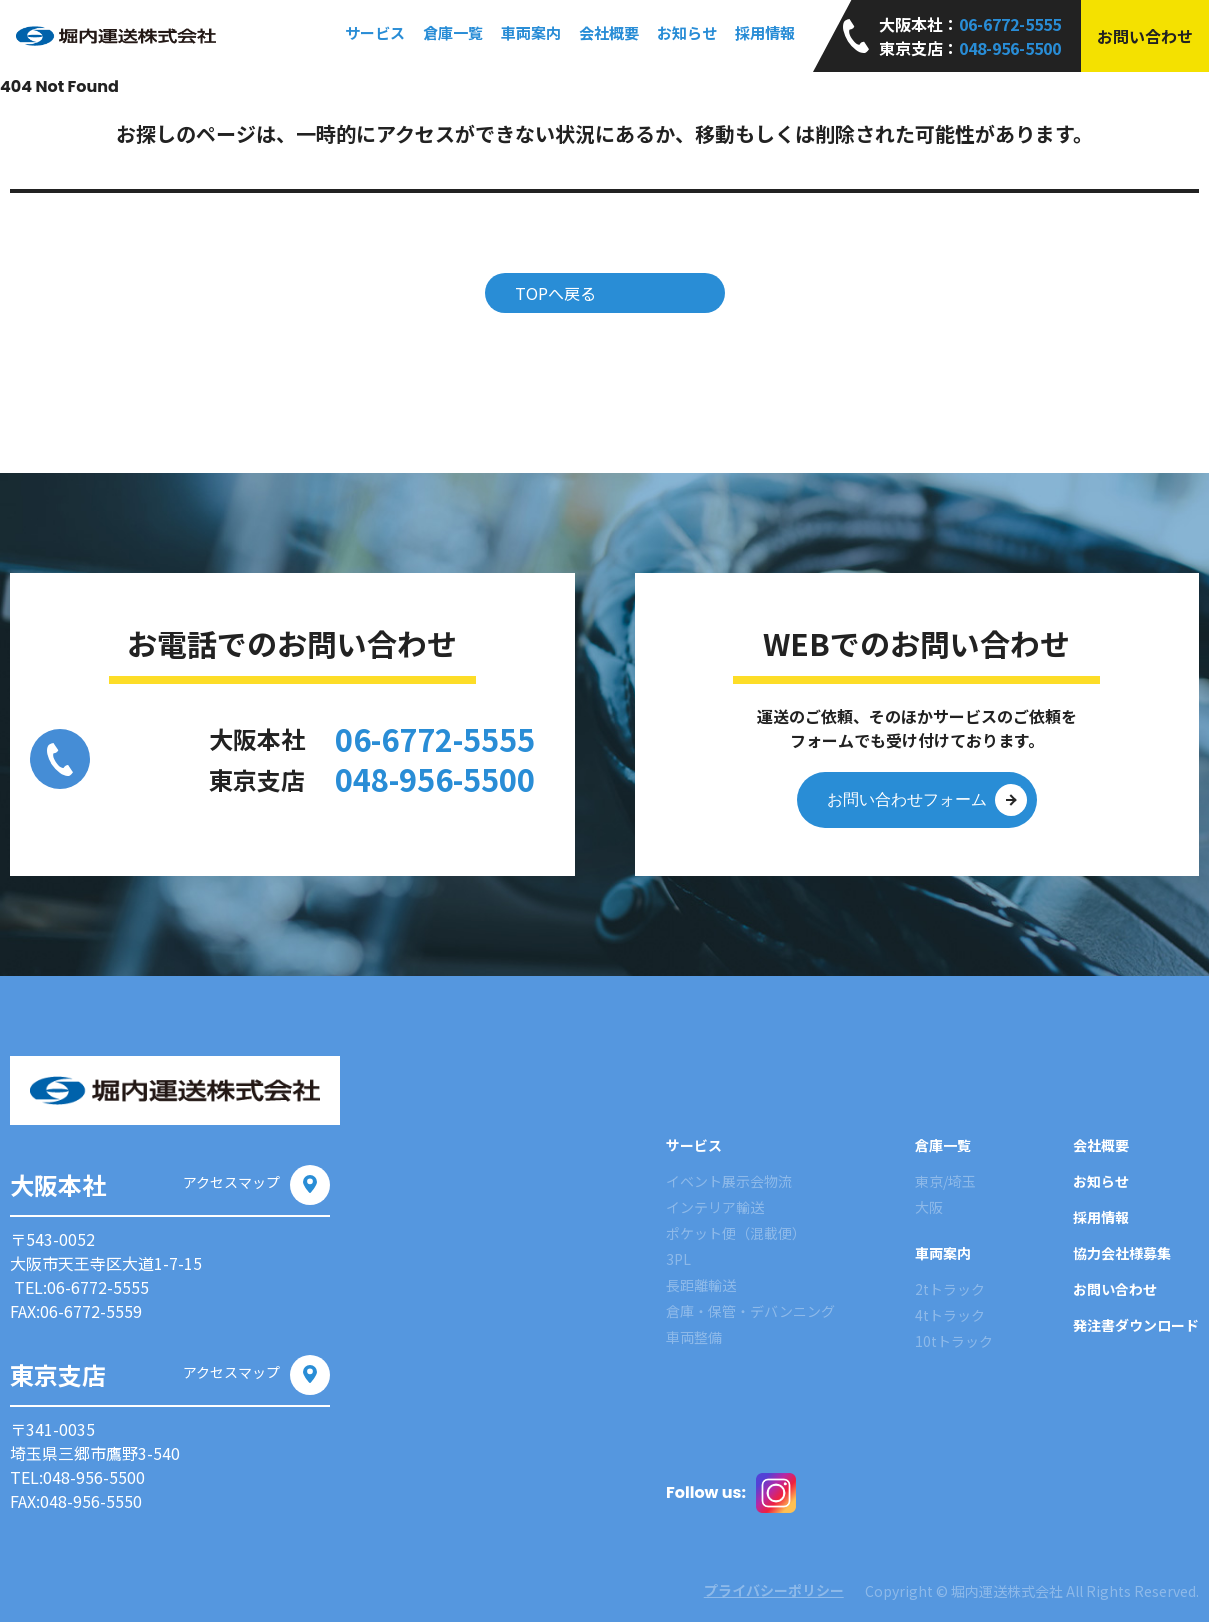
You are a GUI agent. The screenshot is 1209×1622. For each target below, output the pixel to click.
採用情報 (765, 32)
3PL (678, 1259)
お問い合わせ (1145, 36)
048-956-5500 (1010, 48)
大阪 (929, 1207)
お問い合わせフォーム (927, 800)
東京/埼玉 (945, 1181)
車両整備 (694, 1337)
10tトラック (954, 1341)
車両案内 (943, 1253)
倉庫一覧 (943, 1145)
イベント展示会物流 (729, 1181)
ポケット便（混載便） (736, 1233)
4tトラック (950, 1315)
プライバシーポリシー (755, 1590)
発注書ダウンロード (1136, 1325)
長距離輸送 (701, 1285)
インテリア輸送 (715, 1207)
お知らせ (687, 32)
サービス (694, 1145)
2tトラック (950, 1289)
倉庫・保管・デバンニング (750, 1311)
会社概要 (609, 32)
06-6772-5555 (1010, 24)
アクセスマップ (256, 1182)
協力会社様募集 (1122, 1253)
